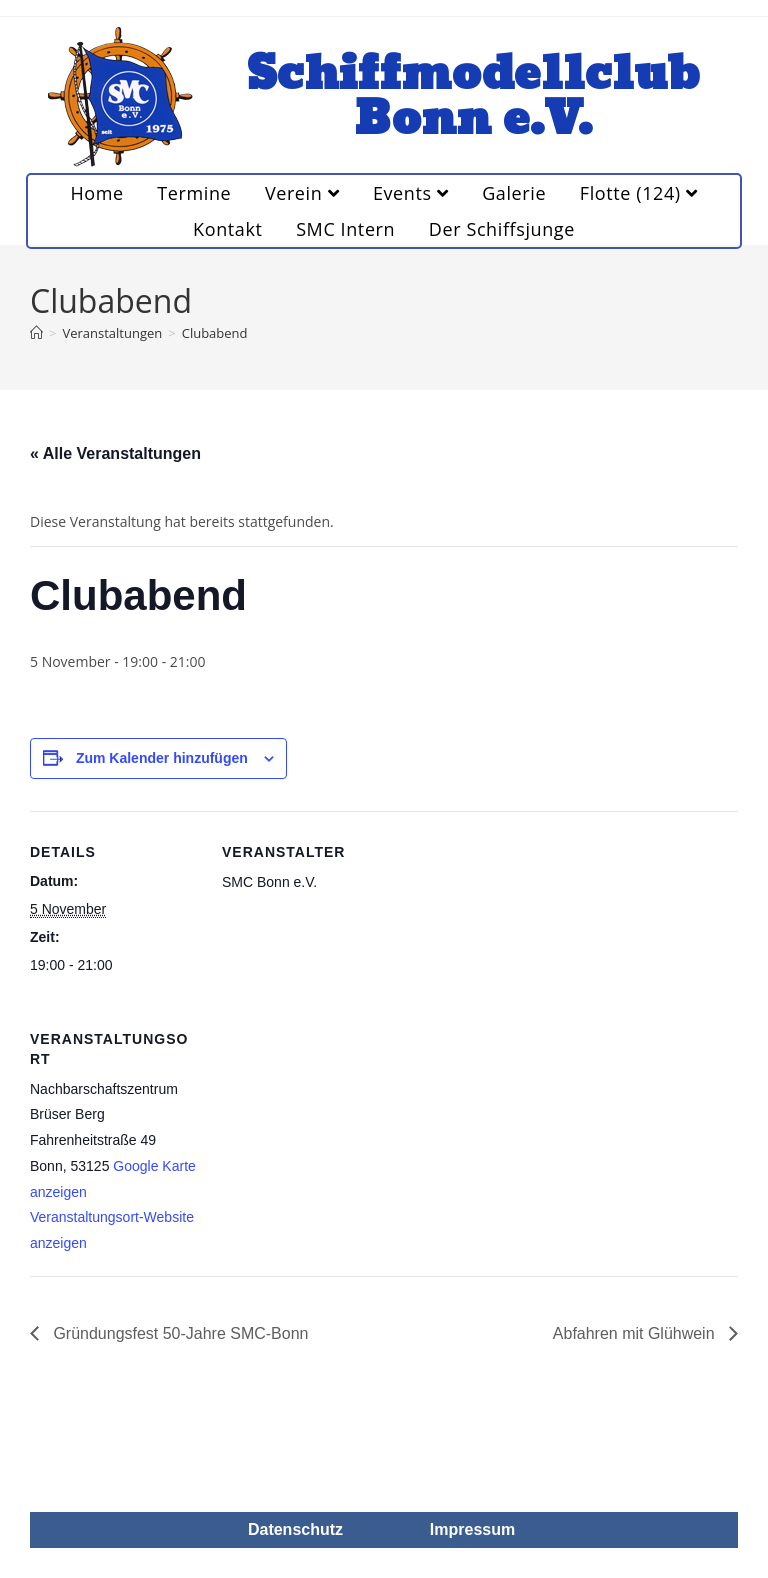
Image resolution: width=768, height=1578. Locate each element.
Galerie (514, 193)
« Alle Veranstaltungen (115, 453)
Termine (194, 193)
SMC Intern (345, 229)
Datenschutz (295, 1529)
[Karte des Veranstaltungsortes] (327, 1135)
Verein (302, 193)
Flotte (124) (639, 193)
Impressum (472, 1529)
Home (96, 193)
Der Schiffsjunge (502, 229)
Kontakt (227, 229)
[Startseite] (36, 333)
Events (411, 193)
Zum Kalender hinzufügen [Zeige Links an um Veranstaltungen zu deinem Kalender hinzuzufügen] (162, 758)
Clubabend (215, 333)
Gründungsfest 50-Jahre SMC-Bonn (179, 1333)
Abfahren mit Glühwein (636, 1333)
